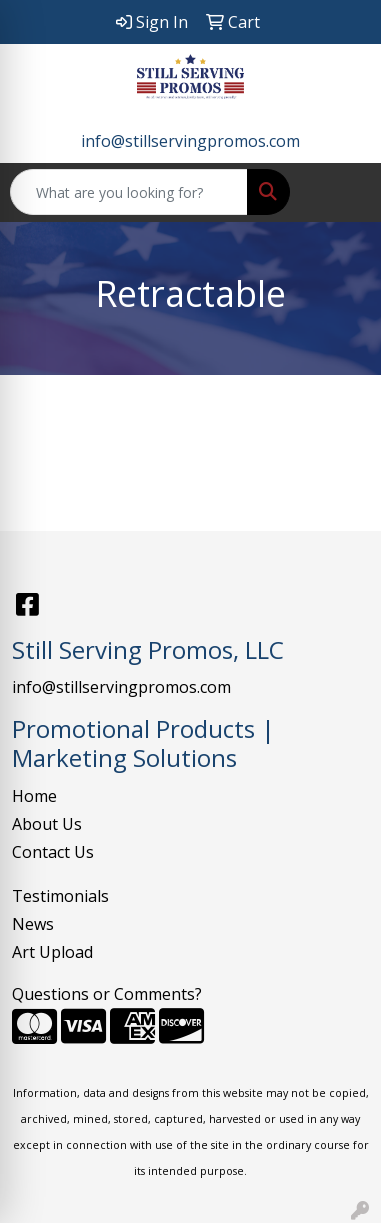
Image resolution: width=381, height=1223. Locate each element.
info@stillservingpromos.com (190, 141)
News (33, 924)
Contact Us (53, 852)
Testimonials (60, 896)
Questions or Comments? (107, 994)
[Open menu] (341, 192)
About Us (47, 824)
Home (34, 796)
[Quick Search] (129, 192)
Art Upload (52, 952)
